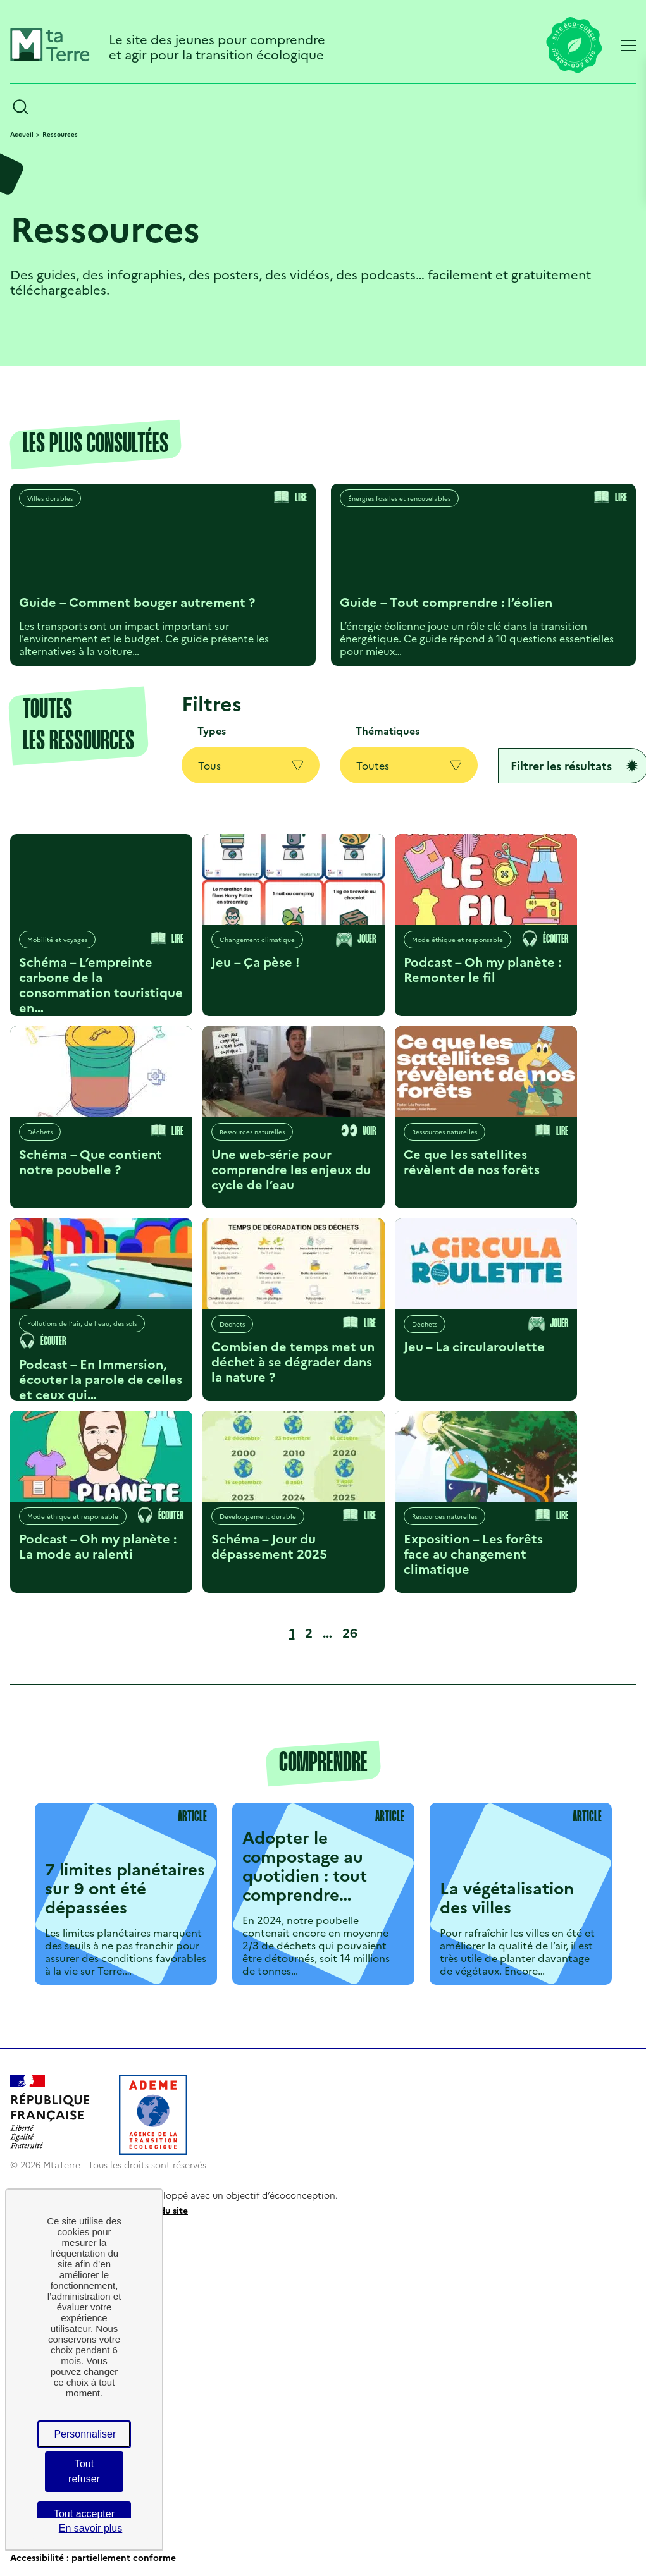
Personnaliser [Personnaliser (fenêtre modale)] (85, 2434)
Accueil (22, 134)
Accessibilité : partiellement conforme (93, 2557)
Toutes (408, 765)
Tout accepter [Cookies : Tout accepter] (84, 2513)
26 (352, 1632)
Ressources (60, 134)
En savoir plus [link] (91, 2528)
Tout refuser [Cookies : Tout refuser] (84, 2471)
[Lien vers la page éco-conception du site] (574, 46)
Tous (250, 765)
